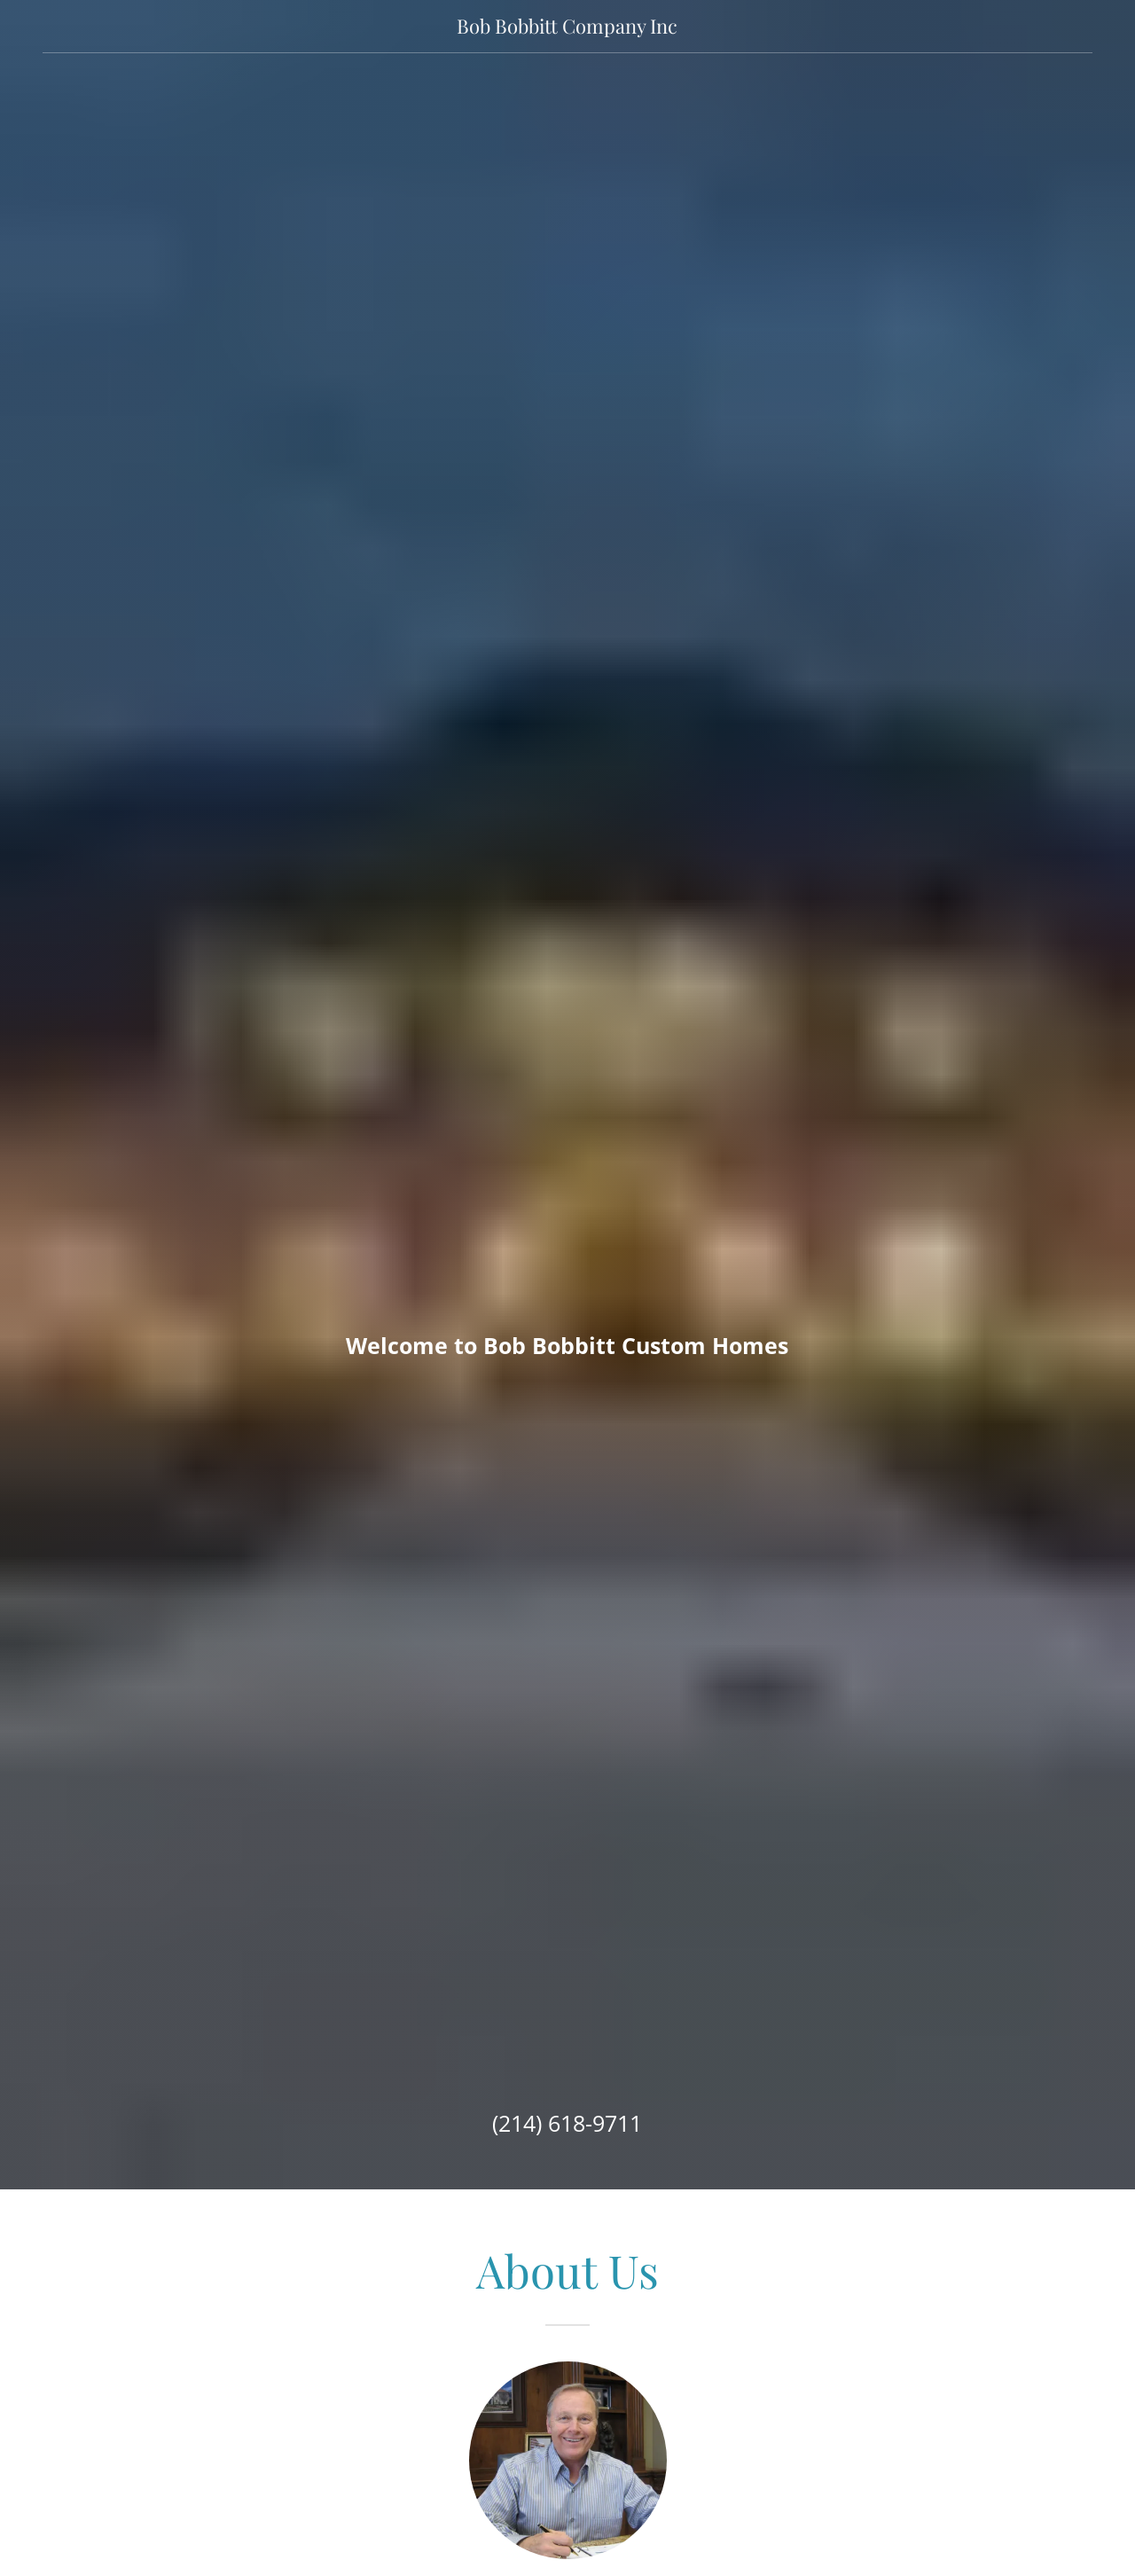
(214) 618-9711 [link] (567, 2123)
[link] (568, 27)
